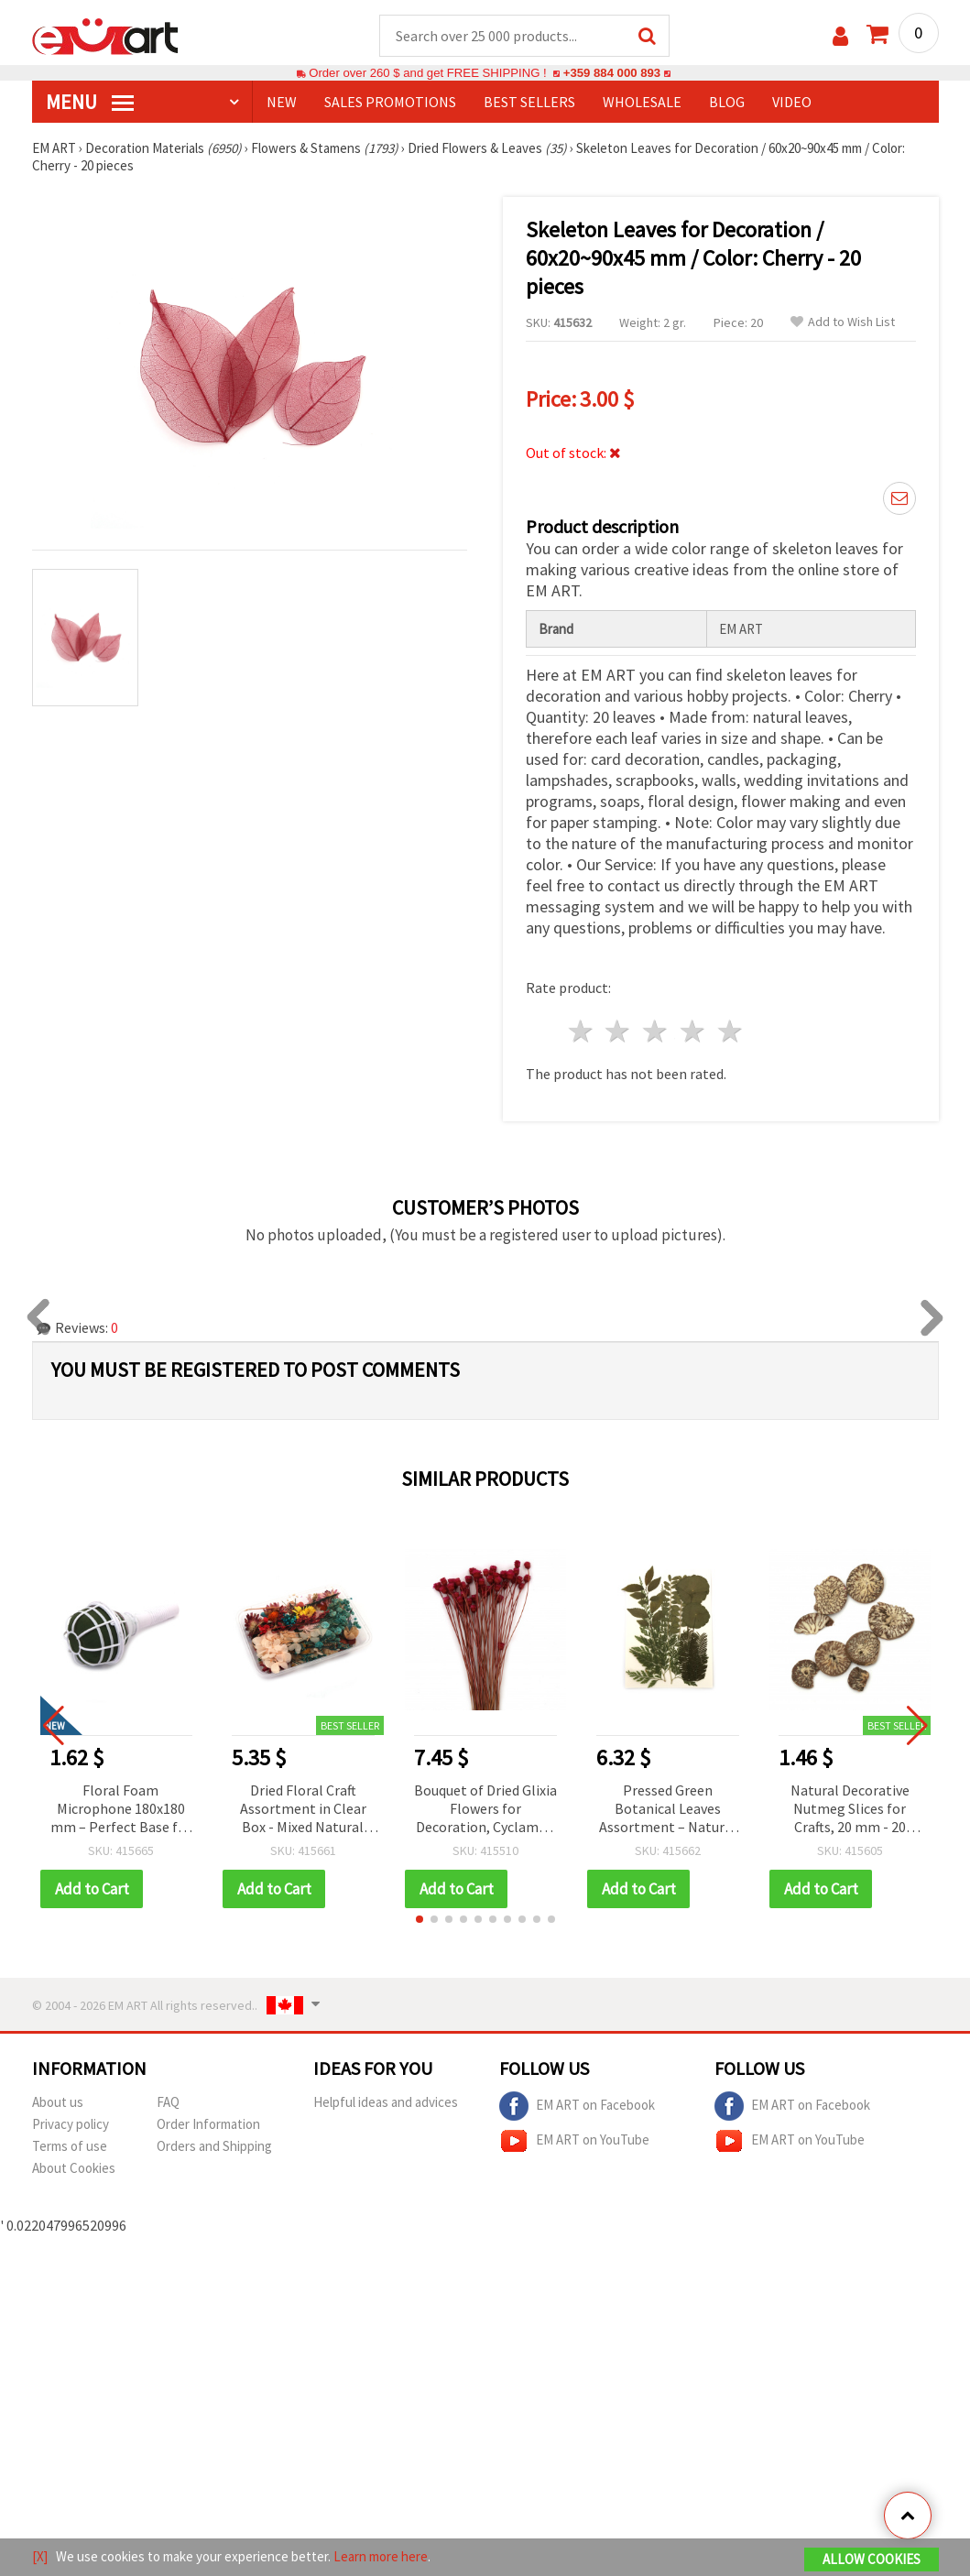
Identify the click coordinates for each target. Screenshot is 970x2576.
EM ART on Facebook (577, 2106)
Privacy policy (70, 2124)
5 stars (730, 1031)
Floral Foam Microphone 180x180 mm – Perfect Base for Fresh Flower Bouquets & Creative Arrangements (120, 1810)
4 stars (694, 1031)
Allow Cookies (872, 2559)
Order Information (208, 2124)
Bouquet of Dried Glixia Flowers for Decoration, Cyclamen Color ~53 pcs (485, 1810)
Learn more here (380, 2556)
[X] (40, 2556)
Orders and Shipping (214, 2146)
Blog (727, 102)
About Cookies (73, 2168)
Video (792, 102)
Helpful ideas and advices (385, 2102)
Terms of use (69, 2146)
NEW (282, 102)
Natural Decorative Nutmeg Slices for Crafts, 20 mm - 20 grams (850, 1810)
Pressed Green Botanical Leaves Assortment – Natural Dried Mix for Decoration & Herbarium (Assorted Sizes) (667, 1810)
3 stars (656, 1031)
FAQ (168, 2102)
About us (57, 2102)
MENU (90, 102)
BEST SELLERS (529, 102)
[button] (419, 1919)
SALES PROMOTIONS (390, 102)
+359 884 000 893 (611, 73)
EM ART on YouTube (574, 2141)
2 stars (619, 1031)
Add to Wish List (842, 322)
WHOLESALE (642, 102)
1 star (581, 1031)
